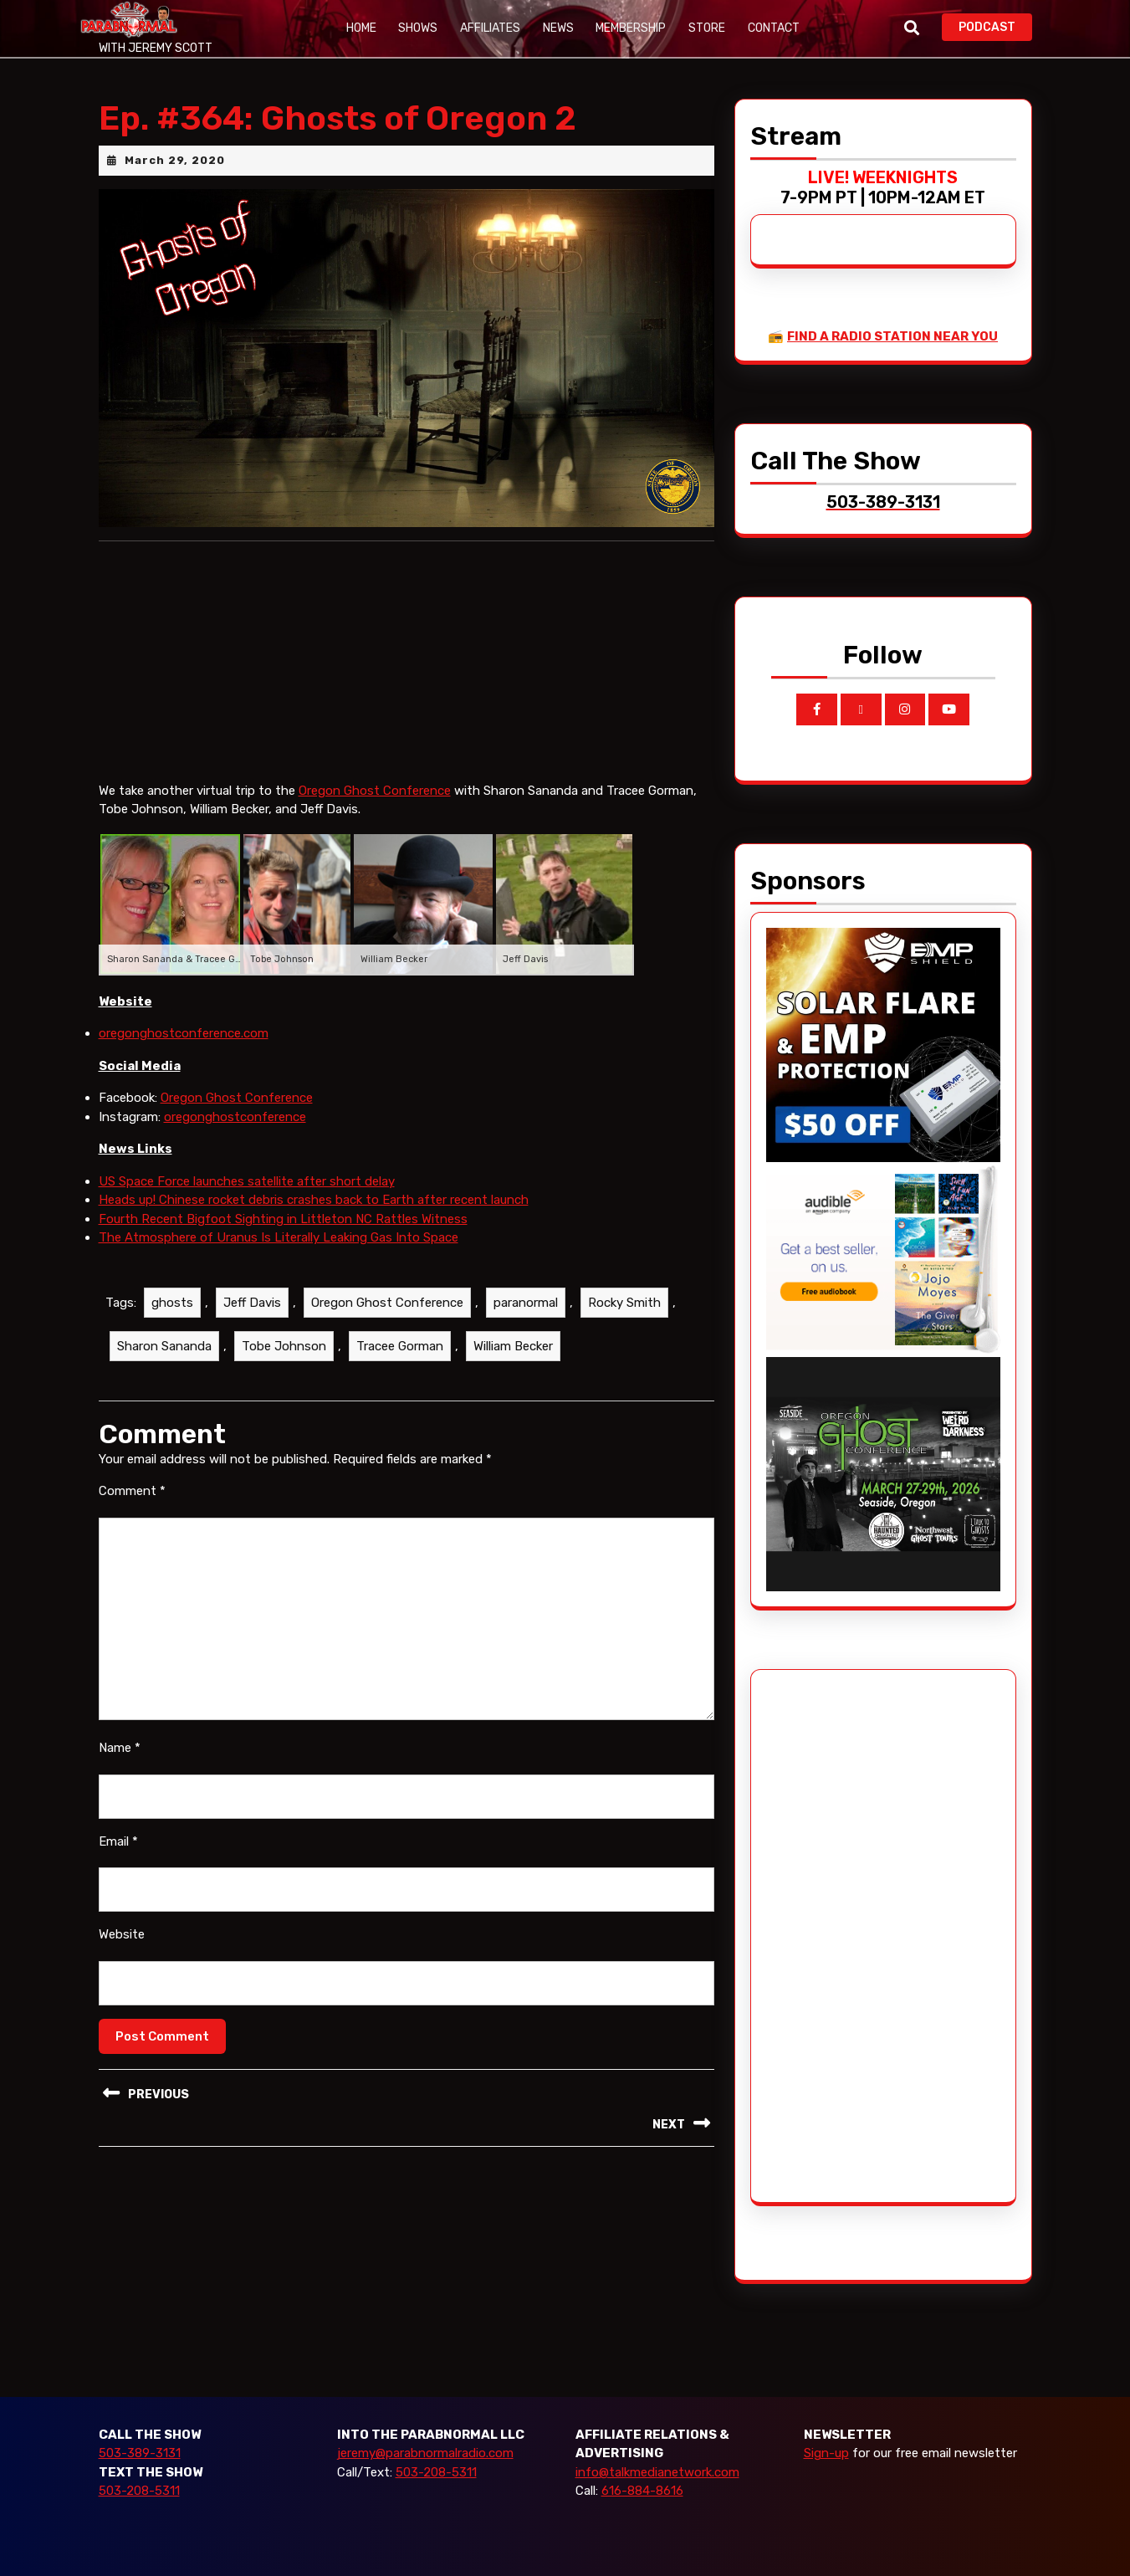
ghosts (172, 1302)
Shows (417, 28)
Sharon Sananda (164, 1346)
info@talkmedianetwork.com (657, 2472)
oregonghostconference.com (183, 1033)
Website (122, 1934)
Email (118, 1841)
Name (120, 1747)
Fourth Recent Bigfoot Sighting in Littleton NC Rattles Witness (283, 1219)
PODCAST (995, 25)
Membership (629, 28)
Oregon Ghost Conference (375, 790)
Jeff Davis (252, 1302)
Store (704, 28)
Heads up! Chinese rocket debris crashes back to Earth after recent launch (314, 1199)
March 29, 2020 (175, 160)
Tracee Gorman (399, 1346)
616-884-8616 (642, 2490)
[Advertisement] (829, 1936)
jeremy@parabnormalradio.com (425, 2453)
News (556, 28)
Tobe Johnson (284, 1346)
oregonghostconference (235, 1116)
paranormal (525, 1302)
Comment (132, 1490)
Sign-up (826, 2453)
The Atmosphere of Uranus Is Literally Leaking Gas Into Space (278, 1237)
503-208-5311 (139, 2490)
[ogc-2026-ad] (883, 1473)
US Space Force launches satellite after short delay (247, 1181)
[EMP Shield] (883, 1043)
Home (361, 28)
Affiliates (489, 28)
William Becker (513, 1346)
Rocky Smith (624, 1302)
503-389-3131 (140, 2453)
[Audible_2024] (883, 1258)
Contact (770, 28)
